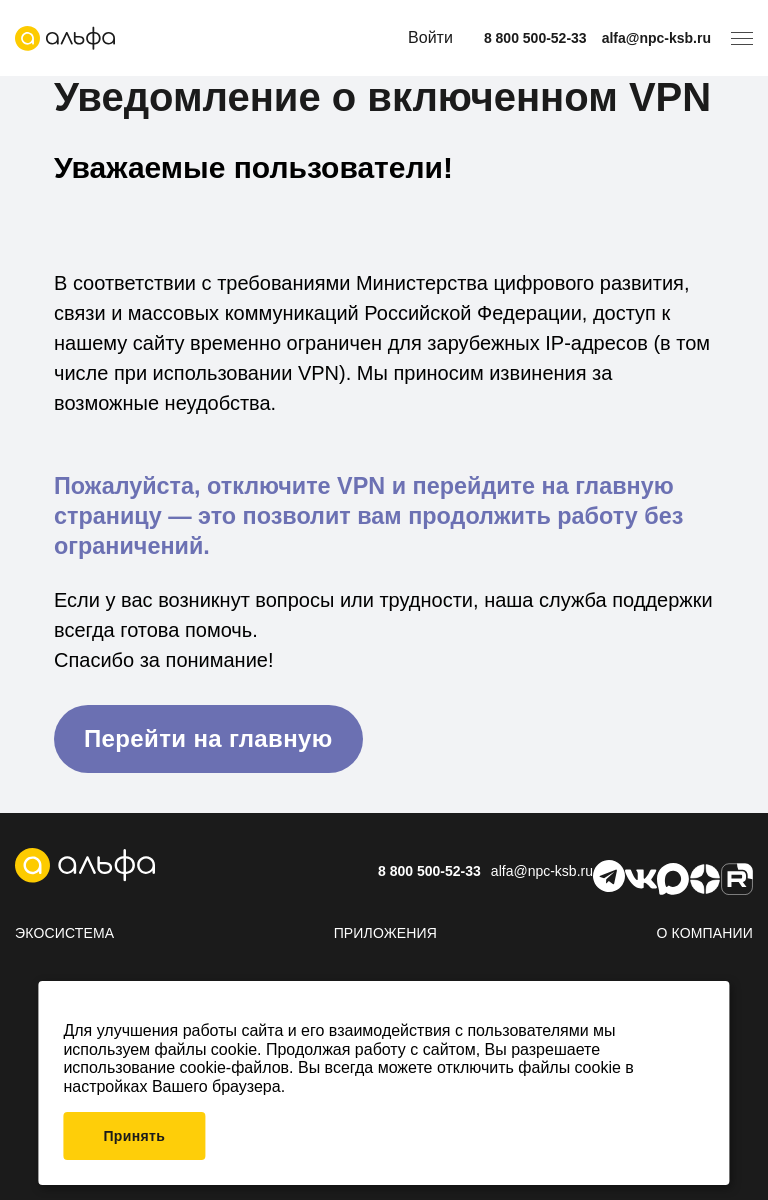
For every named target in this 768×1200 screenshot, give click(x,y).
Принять (134, 1136)
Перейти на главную (208, 738)
